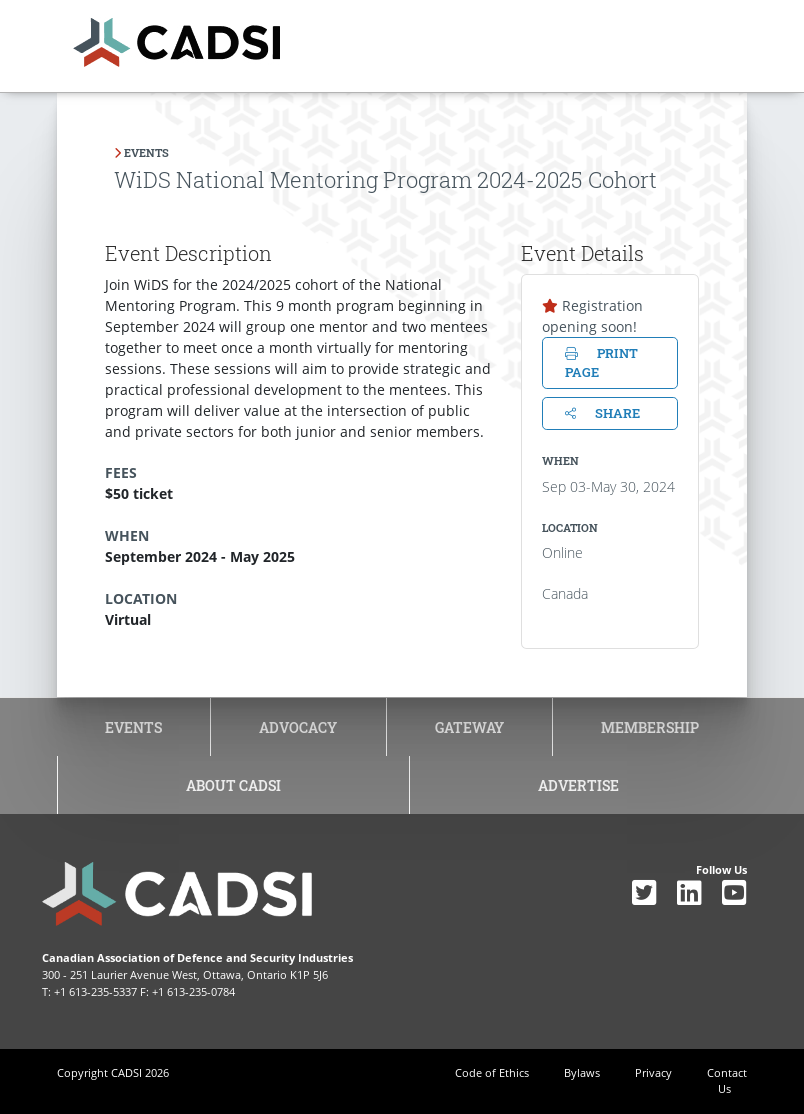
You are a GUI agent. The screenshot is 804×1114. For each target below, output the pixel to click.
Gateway (469, 727)
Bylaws (582, 1072)
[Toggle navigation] (675, 36)
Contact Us (727, 1081)
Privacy (653, 1072)
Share (602, 413)
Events (133, 727)
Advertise (578, 785)
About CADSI (233, 785)
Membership (650, 727)
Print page (601, 362)
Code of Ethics (492, 1072)
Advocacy (298, 727)
